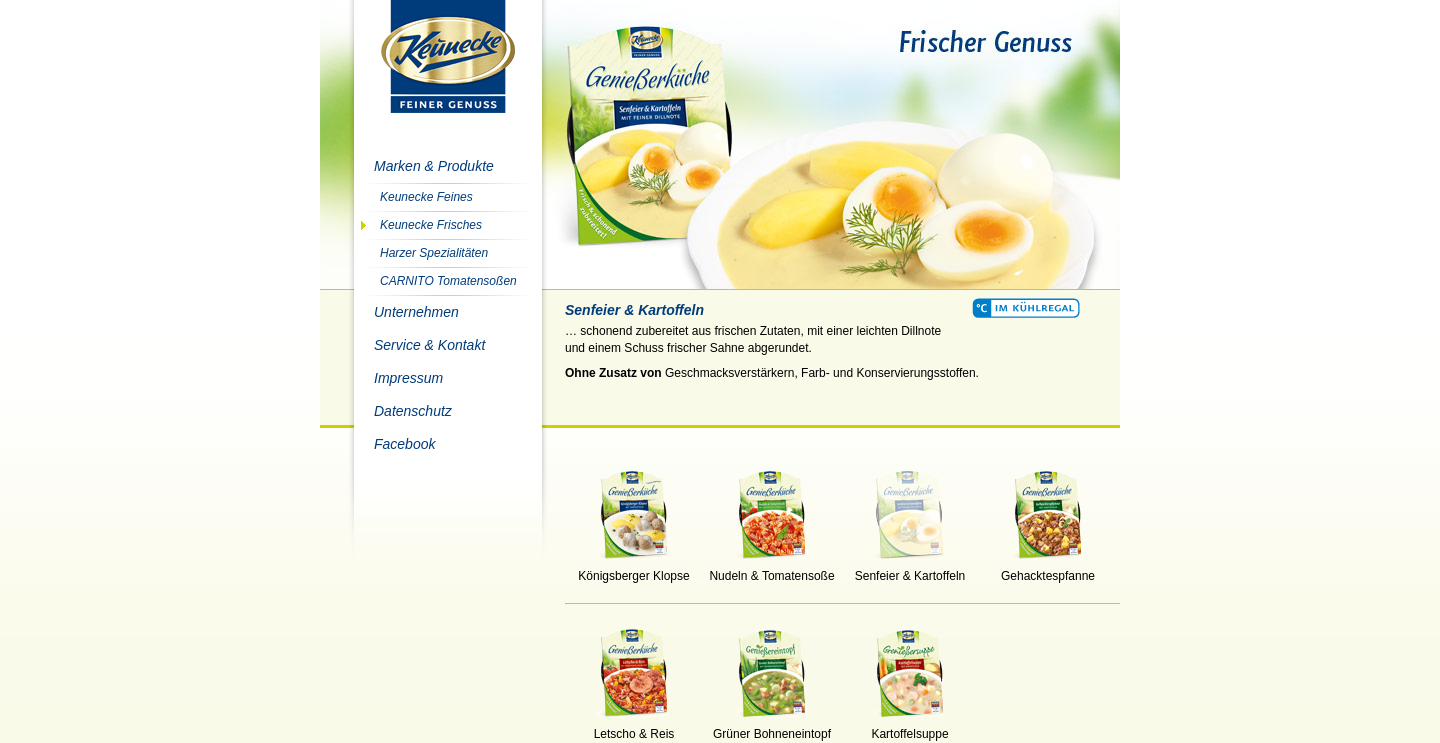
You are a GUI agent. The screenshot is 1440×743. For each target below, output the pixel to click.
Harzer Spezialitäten (434, 253)
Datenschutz (413, 411)
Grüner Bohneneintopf (772, 728)
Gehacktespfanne (1048, 570)
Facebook (404, 444)
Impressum (408, 378)
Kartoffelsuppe (910, 728)
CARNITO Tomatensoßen (448, 281)
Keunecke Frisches (431, 225)
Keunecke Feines (426, 197)
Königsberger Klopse (634, 570)
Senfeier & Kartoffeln (910, 570)
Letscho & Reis (634, 728)
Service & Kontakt (429, 345)
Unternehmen (416, 312)
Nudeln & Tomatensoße (772, 570)
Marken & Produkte (434, 166)
